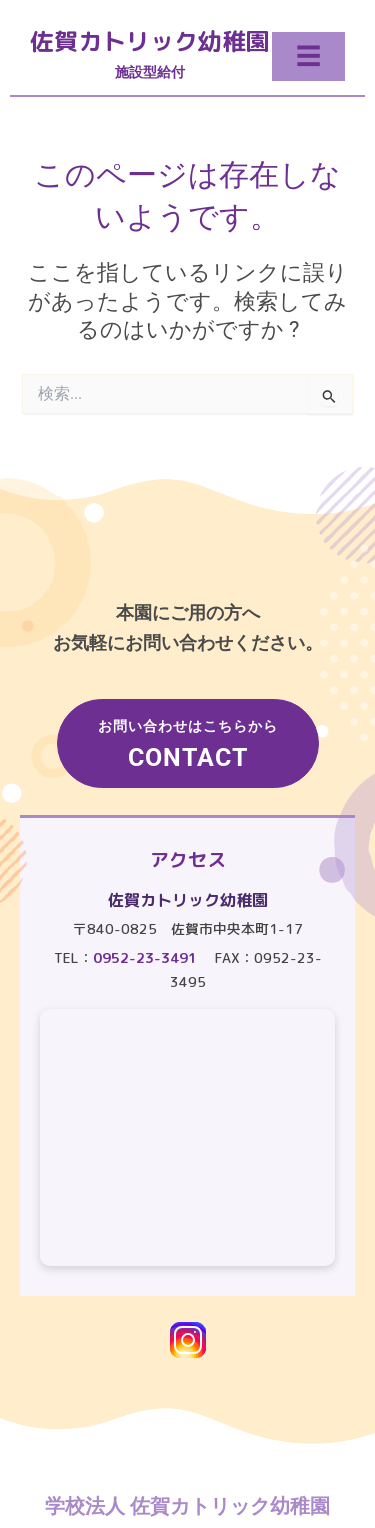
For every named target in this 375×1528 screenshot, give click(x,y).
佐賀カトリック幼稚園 (150, 41)
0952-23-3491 (145, 957)
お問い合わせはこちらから (188, 745)
